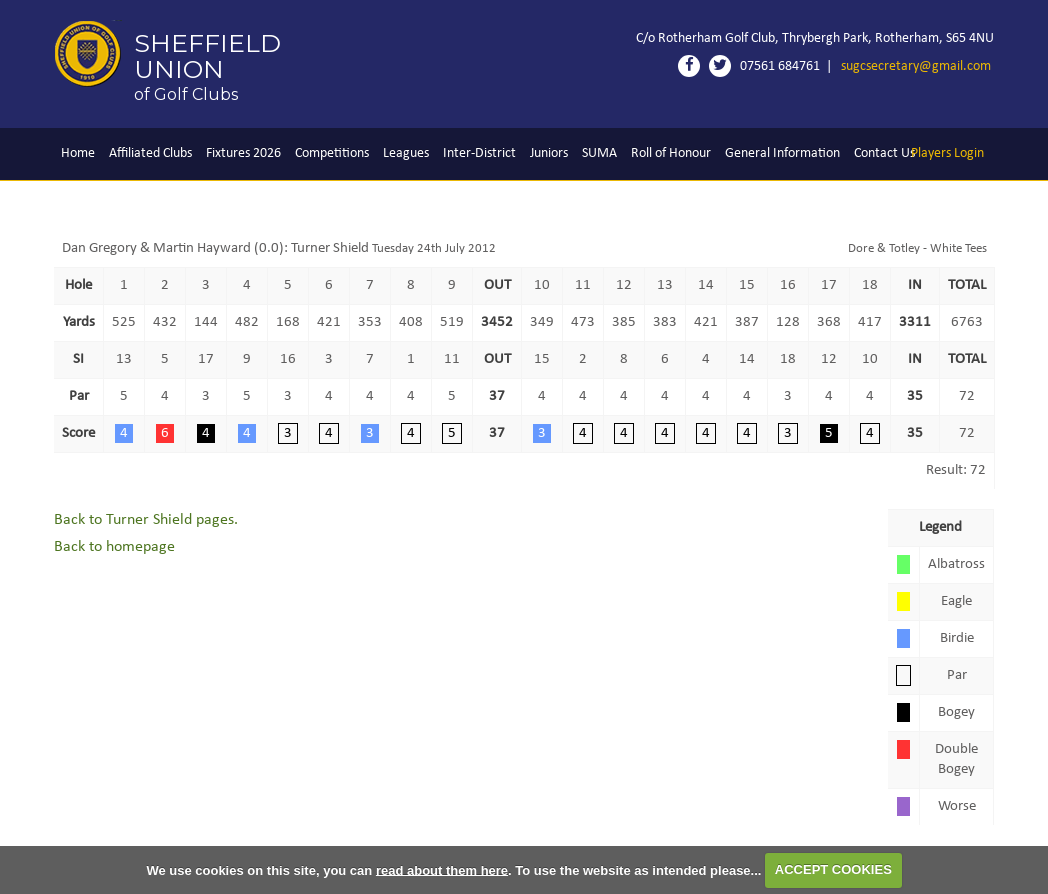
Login (947, 153)
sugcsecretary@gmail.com (916, 66)
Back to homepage (114, 547)
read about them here (442, 869)
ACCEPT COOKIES (833, 869)
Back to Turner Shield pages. (146, 520)
